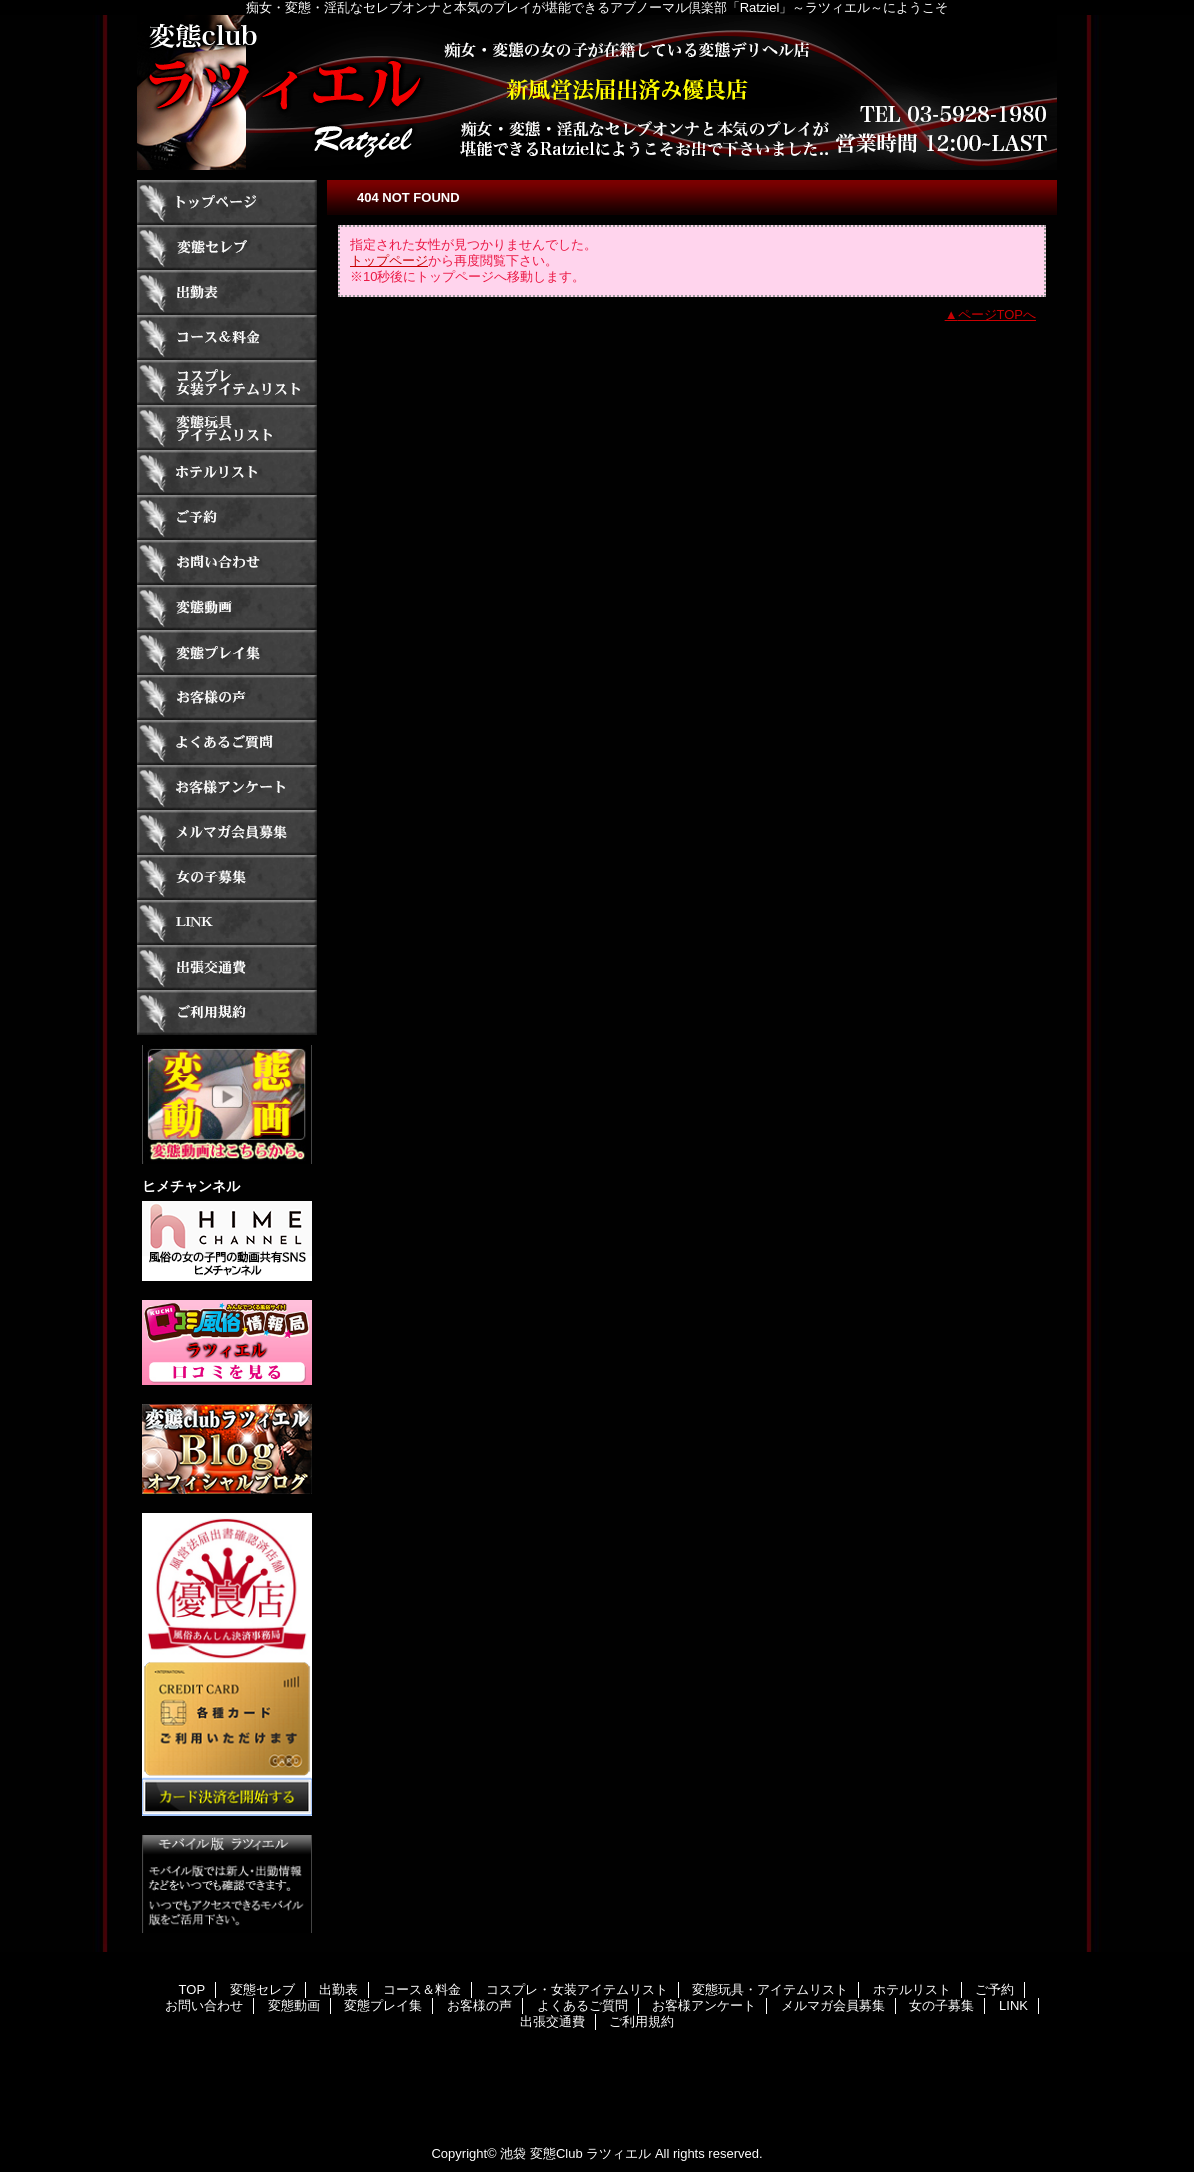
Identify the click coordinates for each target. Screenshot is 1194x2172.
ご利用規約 (227, 1012)
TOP (227, 202)
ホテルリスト (227, 472)
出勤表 (227, 292)
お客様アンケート (227, 787)
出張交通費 (227, 967)
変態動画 (227, 607)
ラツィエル (597, 92)
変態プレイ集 (227, 652)
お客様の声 (227, 697)
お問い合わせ (227, 562)
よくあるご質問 (227, 742)
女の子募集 (227, 877)
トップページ (389, 260)
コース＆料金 (227, 337)
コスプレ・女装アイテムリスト (227, 382)
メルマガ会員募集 (227, 832)
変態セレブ (227, 247)
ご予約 (227, 517)
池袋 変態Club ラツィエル (575, 2153)
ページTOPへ (997, 314)
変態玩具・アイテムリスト (227, 427)
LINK (227, 922)
